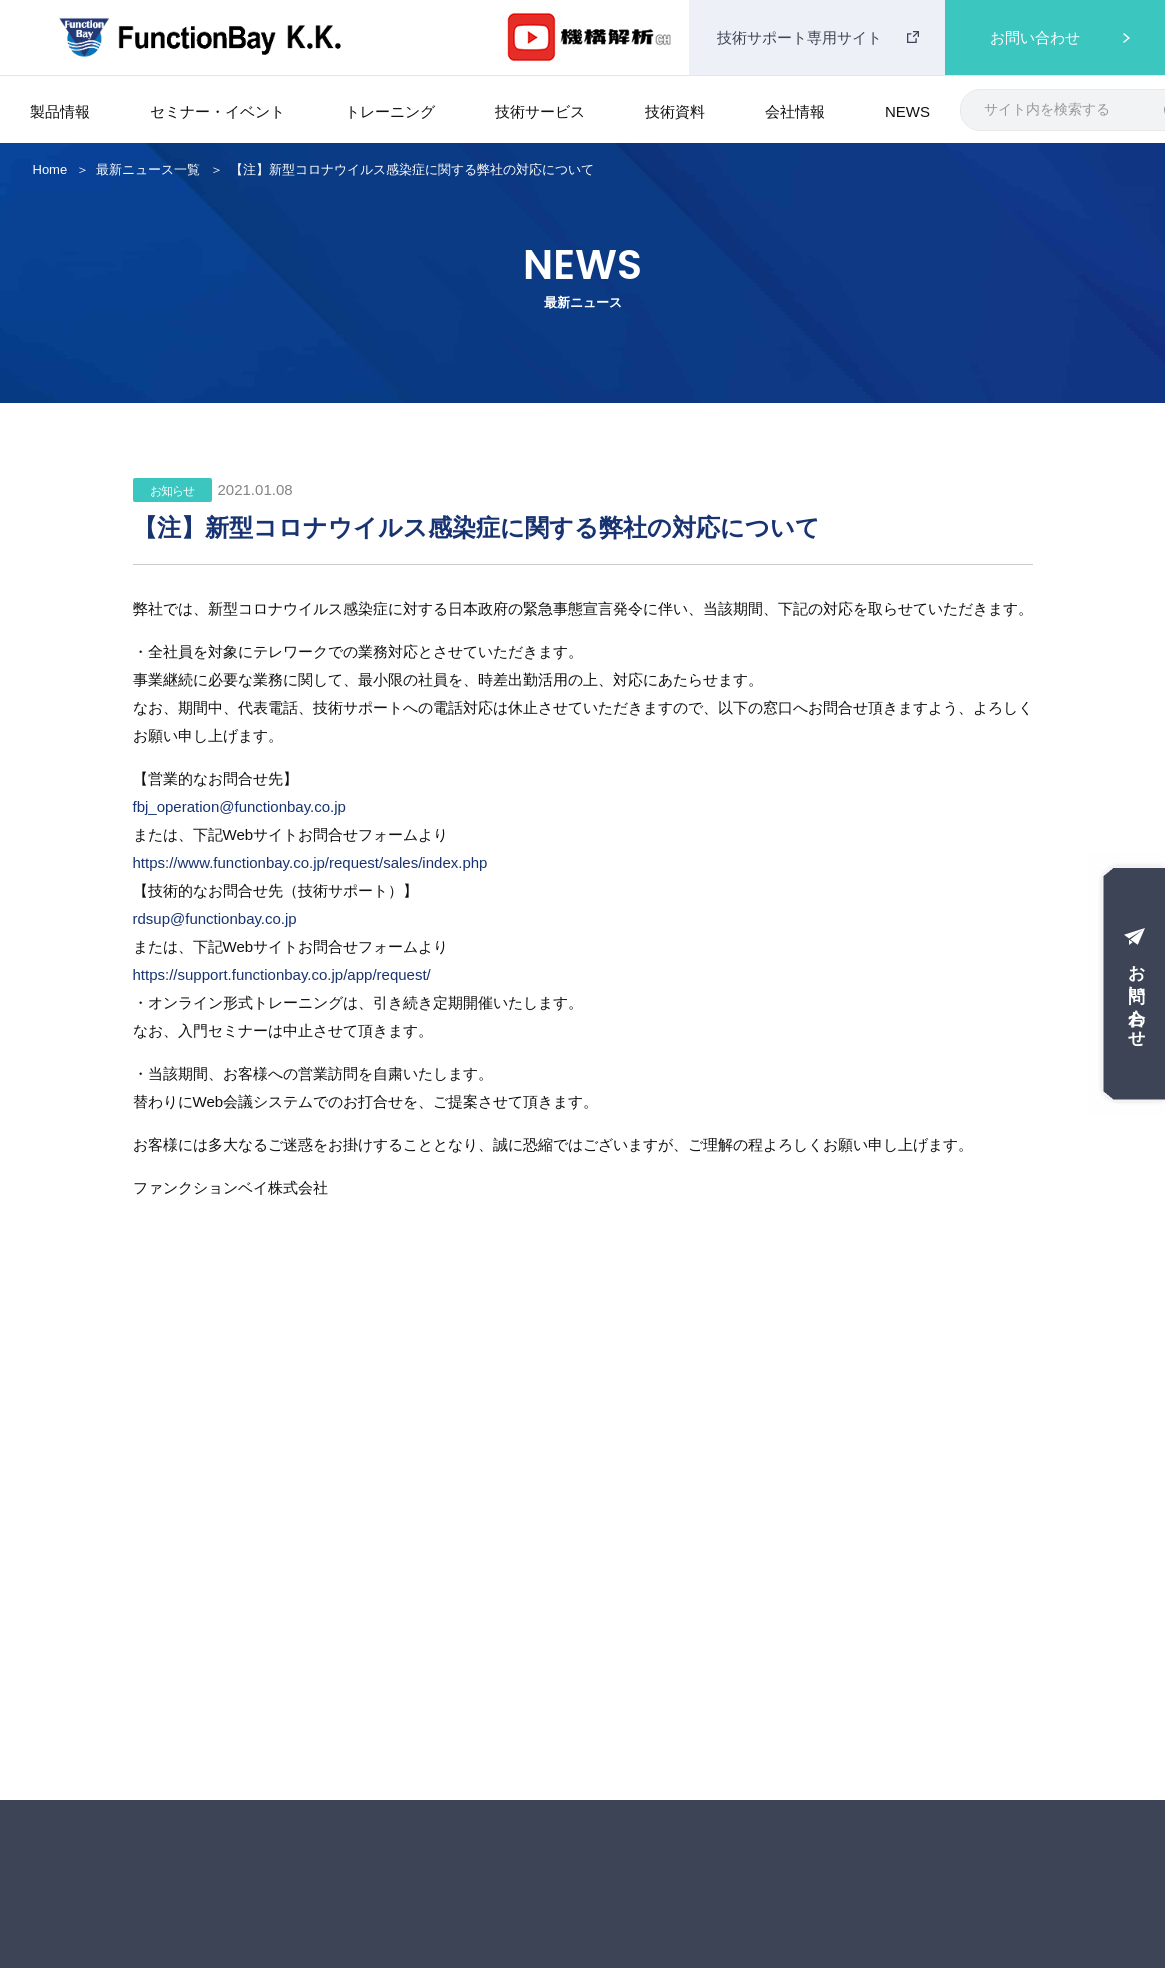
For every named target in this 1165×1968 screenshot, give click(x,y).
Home (50, 169)
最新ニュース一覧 (148, 169)
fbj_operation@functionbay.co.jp (239, 806)
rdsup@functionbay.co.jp (215, 918)
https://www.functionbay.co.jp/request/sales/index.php (310, 862)
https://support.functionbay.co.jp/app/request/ (282, 974)
